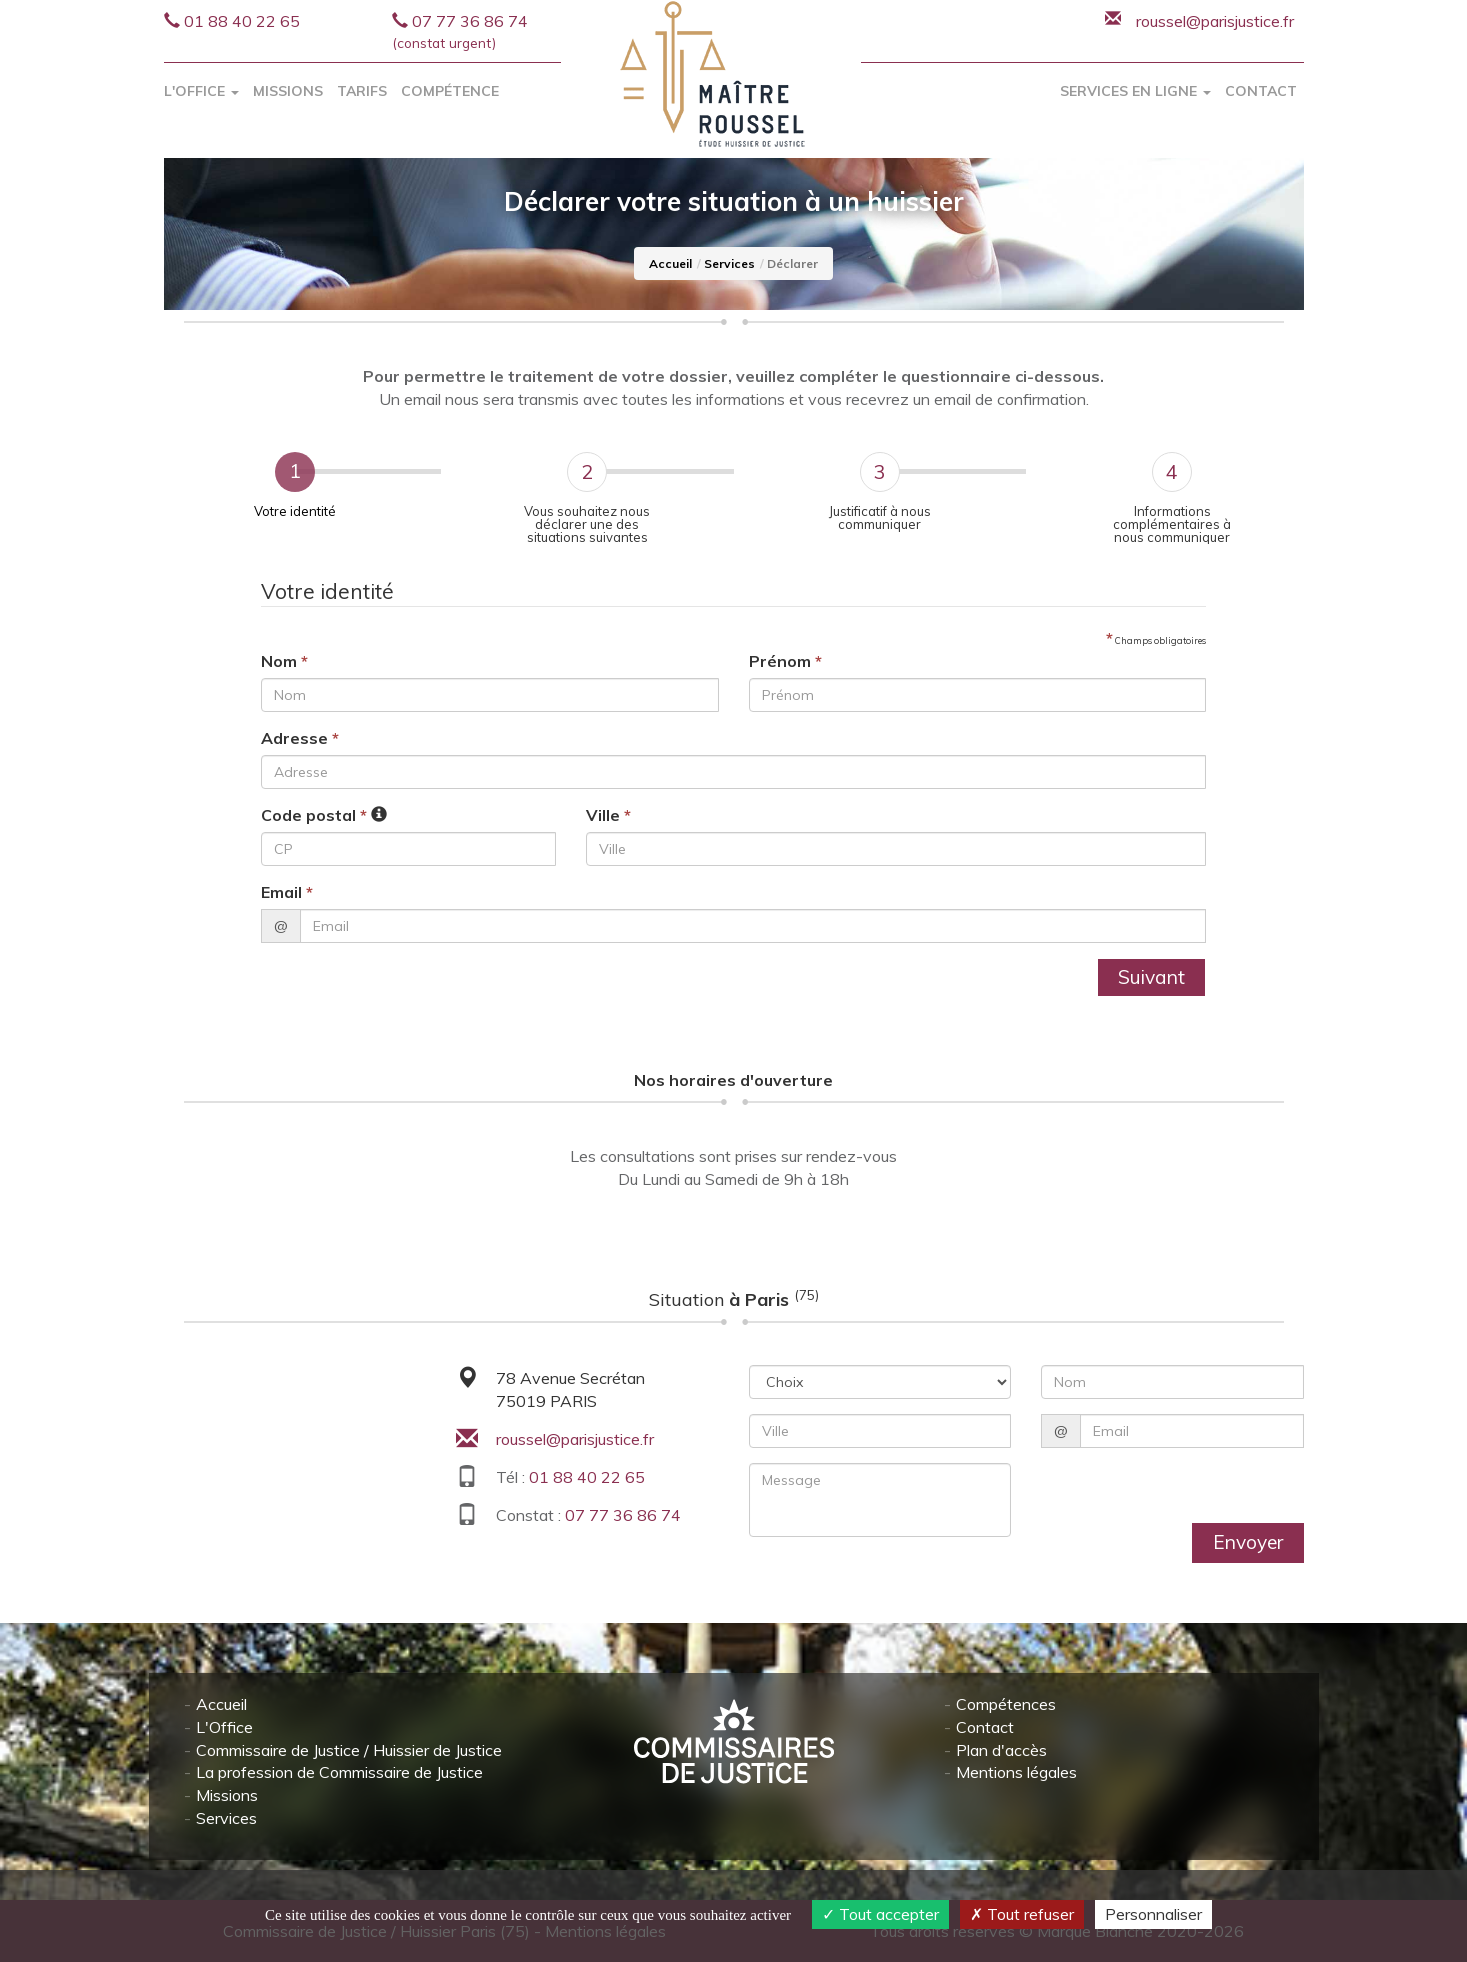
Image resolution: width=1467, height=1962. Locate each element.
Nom (284, 661)
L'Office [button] (201, 91)
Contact (1261, 91)
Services (729, 263)
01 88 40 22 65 (242, 21)
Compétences (1006, 1704)
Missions (288, 91)
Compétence (450, 91)
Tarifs (362, 91)
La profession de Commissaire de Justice (339, 1772)
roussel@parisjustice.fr (575, 1439)
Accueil (670, 263)
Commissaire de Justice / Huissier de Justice (349, 1749)
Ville (608, 815)
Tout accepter (880, 1914)
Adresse (300, 738)
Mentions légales (1016, 1772)
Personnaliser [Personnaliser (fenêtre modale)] (1153, 1914)
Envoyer (1248, 1542)
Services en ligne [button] (1135, 91)
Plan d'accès (1001, 1749)
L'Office (224, 1726)
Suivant (1151, 977)
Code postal (314, 815)
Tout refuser (1022, 1914)
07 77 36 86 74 (623, 1515)
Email (287, 892)
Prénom (785, 661)
